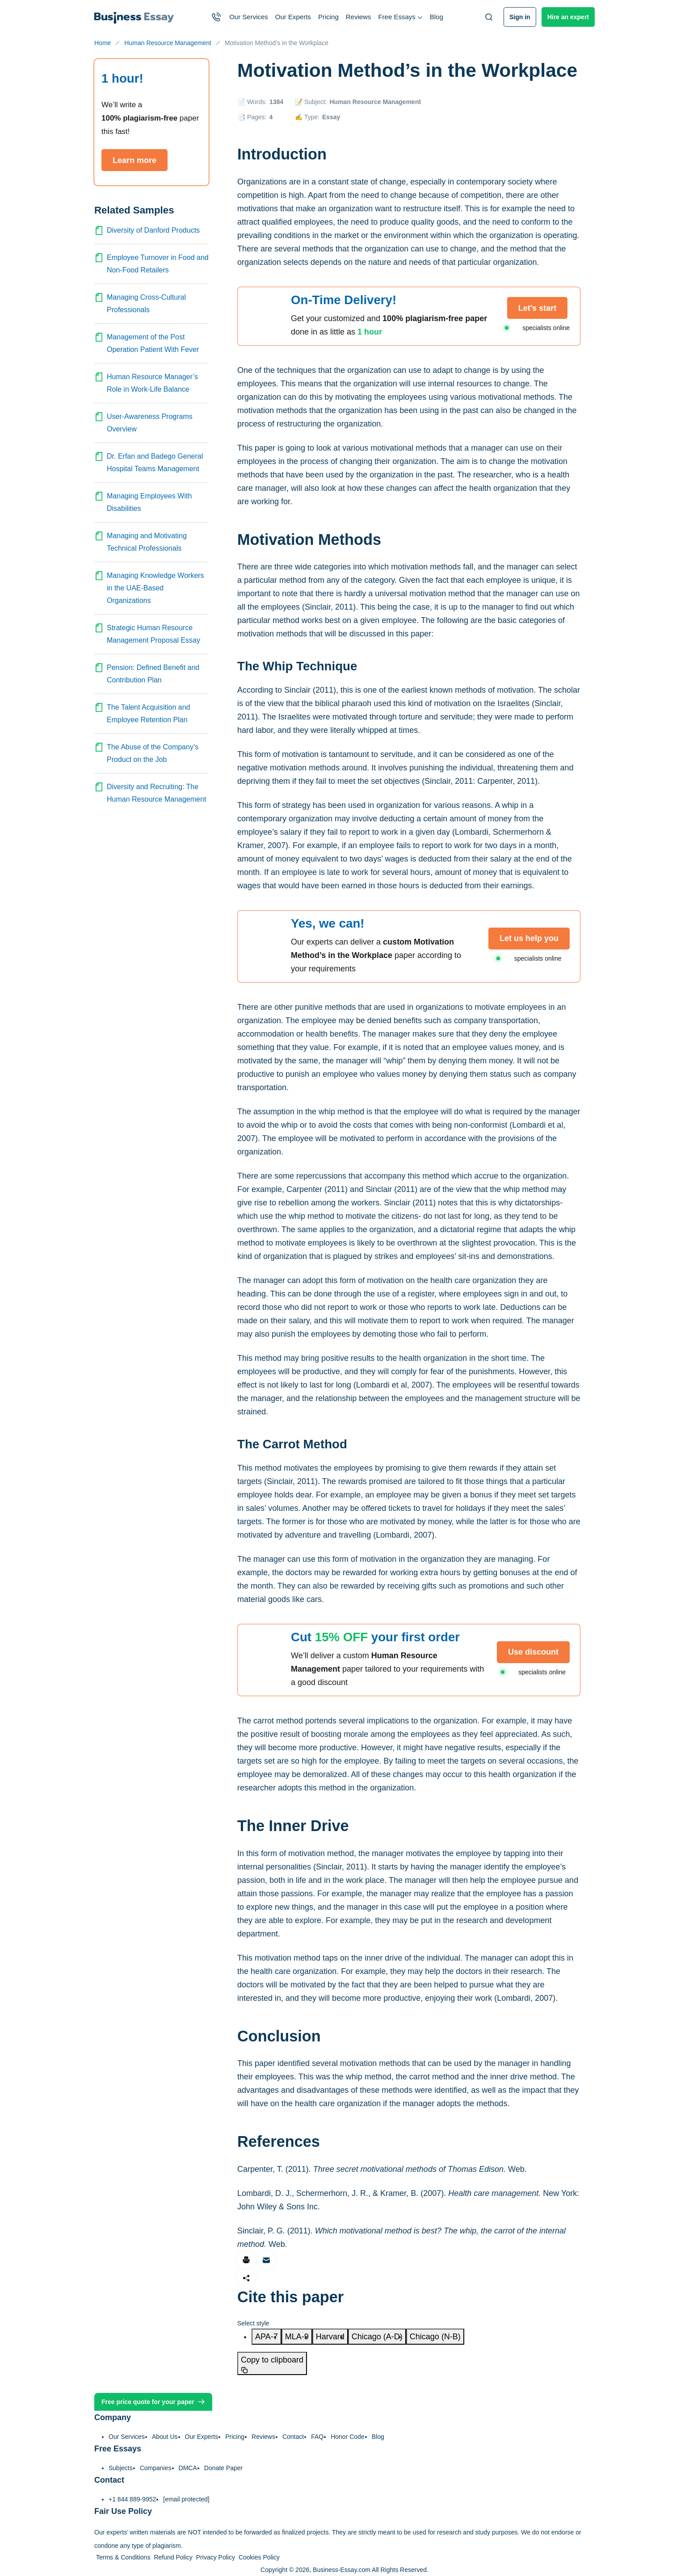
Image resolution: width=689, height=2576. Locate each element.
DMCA (188, 2467)
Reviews (358, 17)
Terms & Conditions (123, 2557)
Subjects (121, 2467)
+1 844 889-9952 (132, 2499)
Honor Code (348, 2436)
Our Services (248, 17)
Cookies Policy (259, 2557)
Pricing (328, 17)
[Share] (246, 2278)
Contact (293, 2436)
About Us (165, 2436)
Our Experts (293, 17)
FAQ (317, 2436)
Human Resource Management (375, 101)
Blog (436, 17)
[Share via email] (266, 2260)
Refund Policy (173, 2557)
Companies (156, 2467)
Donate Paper (223, 2467)
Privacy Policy (215, 2557)
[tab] (266, 2337)
